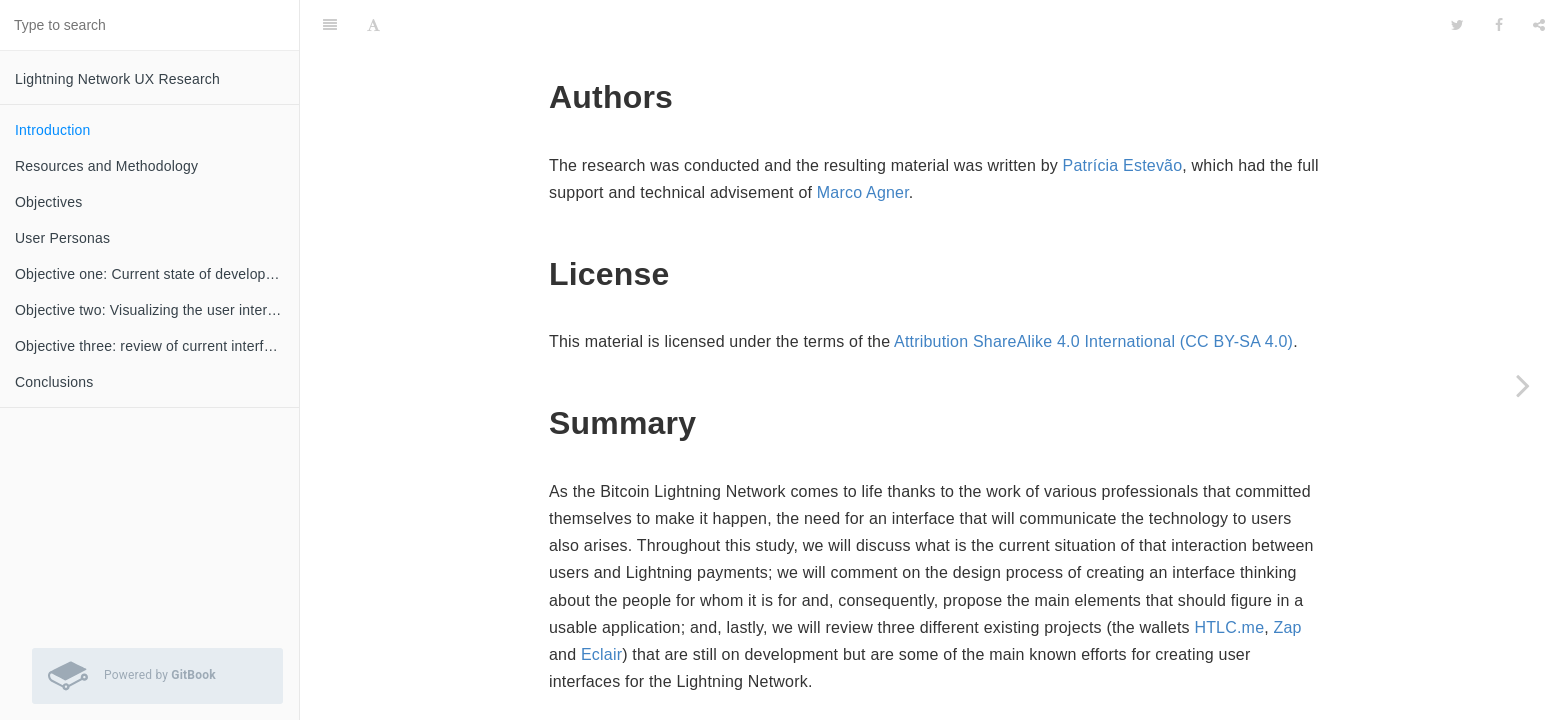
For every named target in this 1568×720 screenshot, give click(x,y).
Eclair (601, 604)
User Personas (62, 238)
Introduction (53, 130)
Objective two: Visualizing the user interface (155, 310)
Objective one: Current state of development (156, 274)
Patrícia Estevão (1123, 115)
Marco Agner (863, 142)
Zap (1288, 577)
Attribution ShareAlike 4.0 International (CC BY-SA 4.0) (1093, 291)
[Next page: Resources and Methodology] (1523, 385)
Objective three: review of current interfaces (154, 346)
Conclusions (54, 382)
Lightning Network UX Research (117, 79)
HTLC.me (1229, 577)
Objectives (48, 202)
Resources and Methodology (106, 166)
